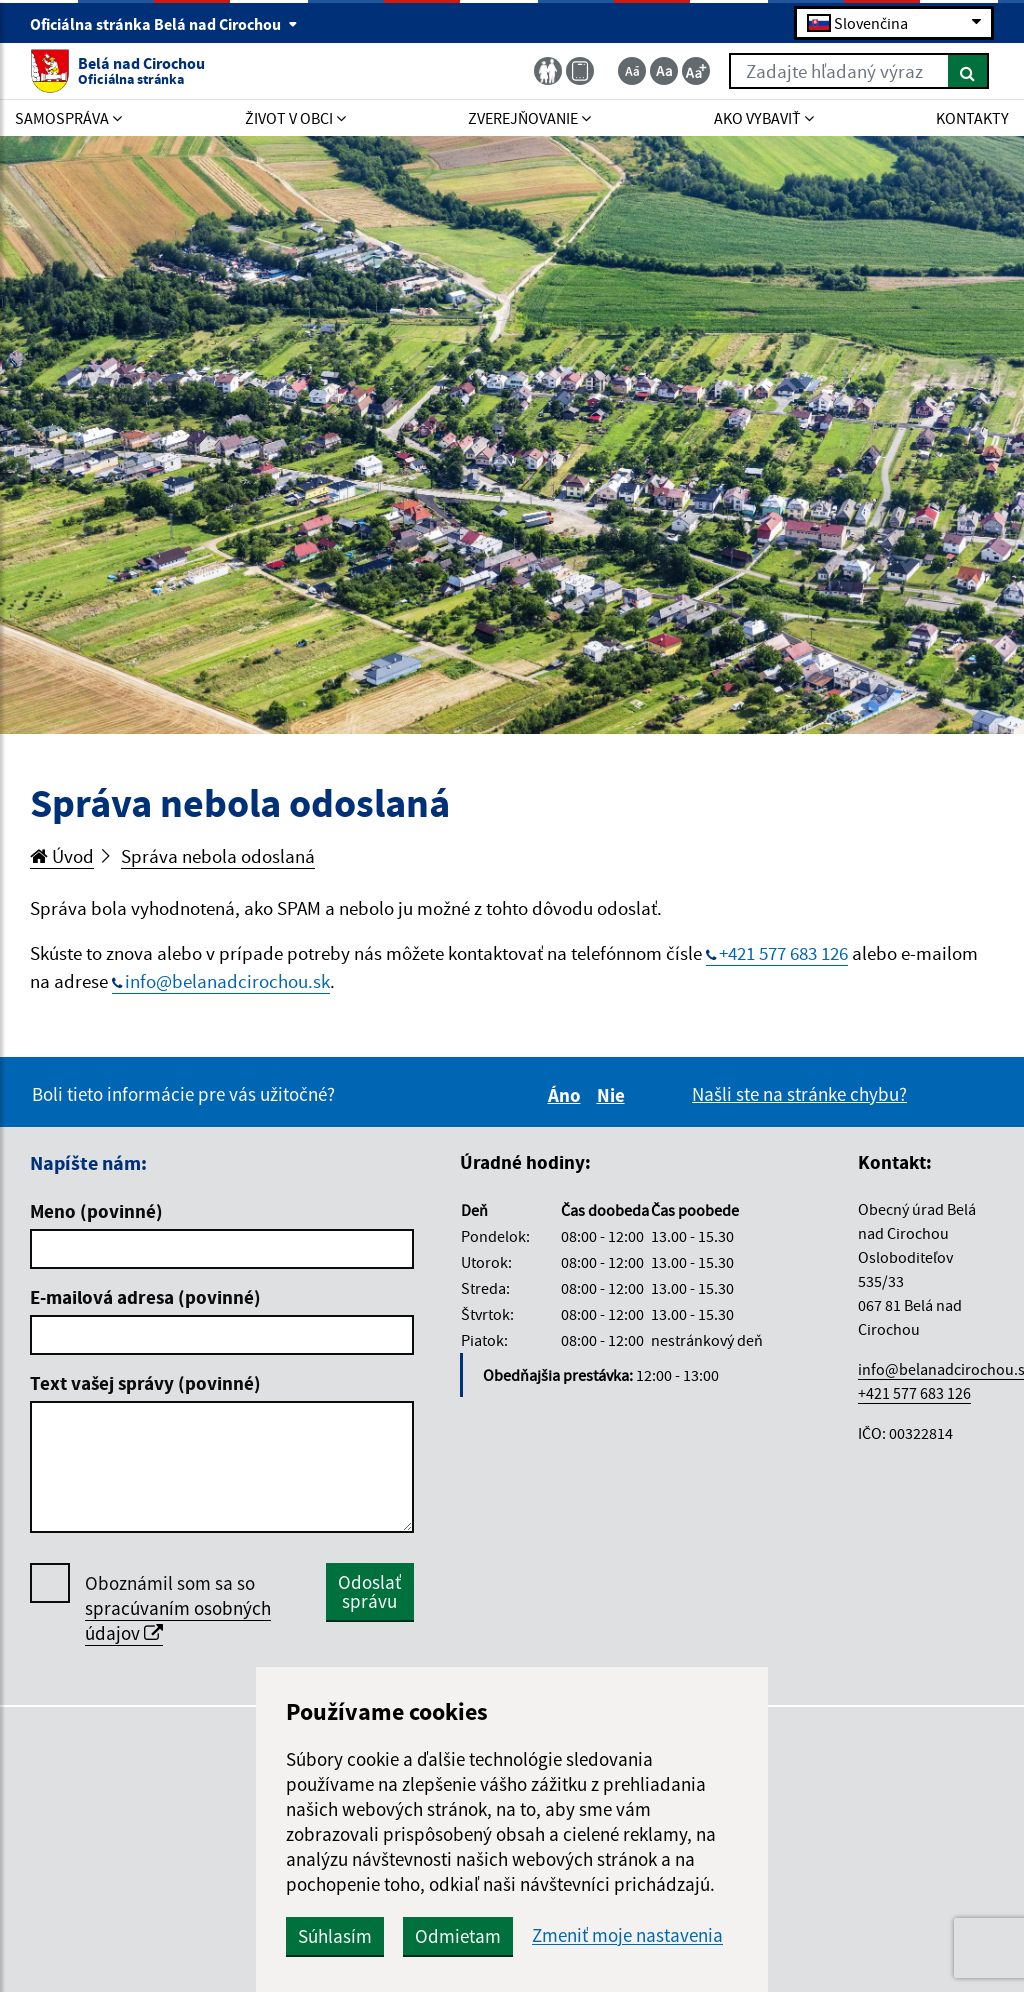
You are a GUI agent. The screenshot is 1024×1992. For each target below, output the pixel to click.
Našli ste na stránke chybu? (799, 1094)
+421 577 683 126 (783, 953)
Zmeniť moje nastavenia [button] (627, 1935)
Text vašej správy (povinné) (145, 1383)
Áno (567, 1095)
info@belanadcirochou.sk (227, 981)
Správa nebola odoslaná (218, 856)
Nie (614, 1095)
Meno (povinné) (96, 1211)
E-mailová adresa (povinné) (145, 1297)
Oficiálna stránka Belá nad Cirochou (164, 24)
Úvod (62, 856)
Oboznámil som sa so (178, 1608)
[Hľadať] (968, 71)
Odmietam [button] (458, 1936)
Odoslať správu (369, 1591)
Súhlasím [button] (335, 1936)
